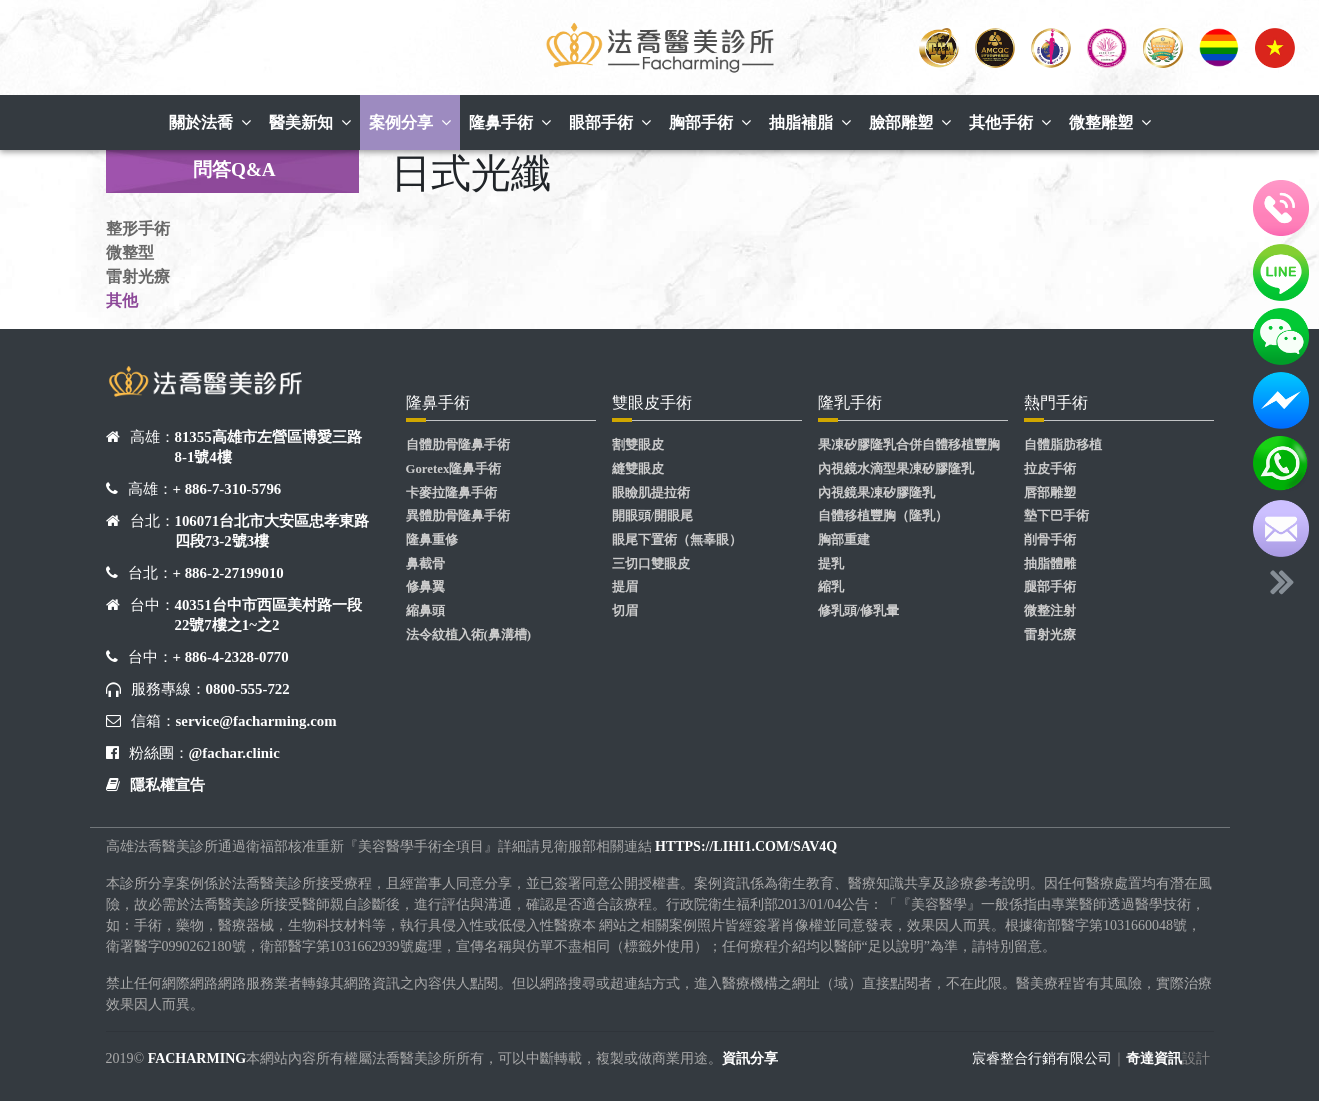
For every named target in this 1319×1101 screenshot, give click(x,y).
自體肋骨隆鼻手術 (458, 445)
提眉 (625, 587)
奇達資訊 (1154, 1058)
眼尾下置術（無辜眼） (677, 540)
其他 (122, 300)
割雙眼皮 (638, 445)
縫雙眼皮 (638, 469)
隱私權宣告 (167, 785)
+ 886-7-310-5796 (227, 489)
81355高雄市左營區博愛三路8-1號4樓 (268, 447)
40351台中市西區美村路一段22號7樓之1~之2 (268, 615)
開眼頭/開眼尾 (653, 516)
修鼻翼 (425, 587)
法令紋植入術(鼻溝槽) (469, 635)
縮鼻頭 (425, 611)
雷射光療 (138, 276)
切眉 (625, 611)
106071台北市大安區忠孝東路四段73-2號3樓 (272, 531)
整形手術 (138, 228)
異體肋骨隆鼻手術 (458, 516)
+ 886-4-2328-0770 (231, 657)
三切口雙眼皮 (651, 564)
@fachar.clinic (234, 753)
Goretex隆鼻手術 (454, 469)
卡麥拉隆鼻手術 (451, 493)
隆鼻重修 (432, 540)
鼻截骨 (425, 564)
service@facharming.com (256, 721)
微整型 (130, 252)
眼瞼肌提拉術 (651, 493)
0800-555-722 (248, 689)
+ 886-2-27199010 (228, 573)
